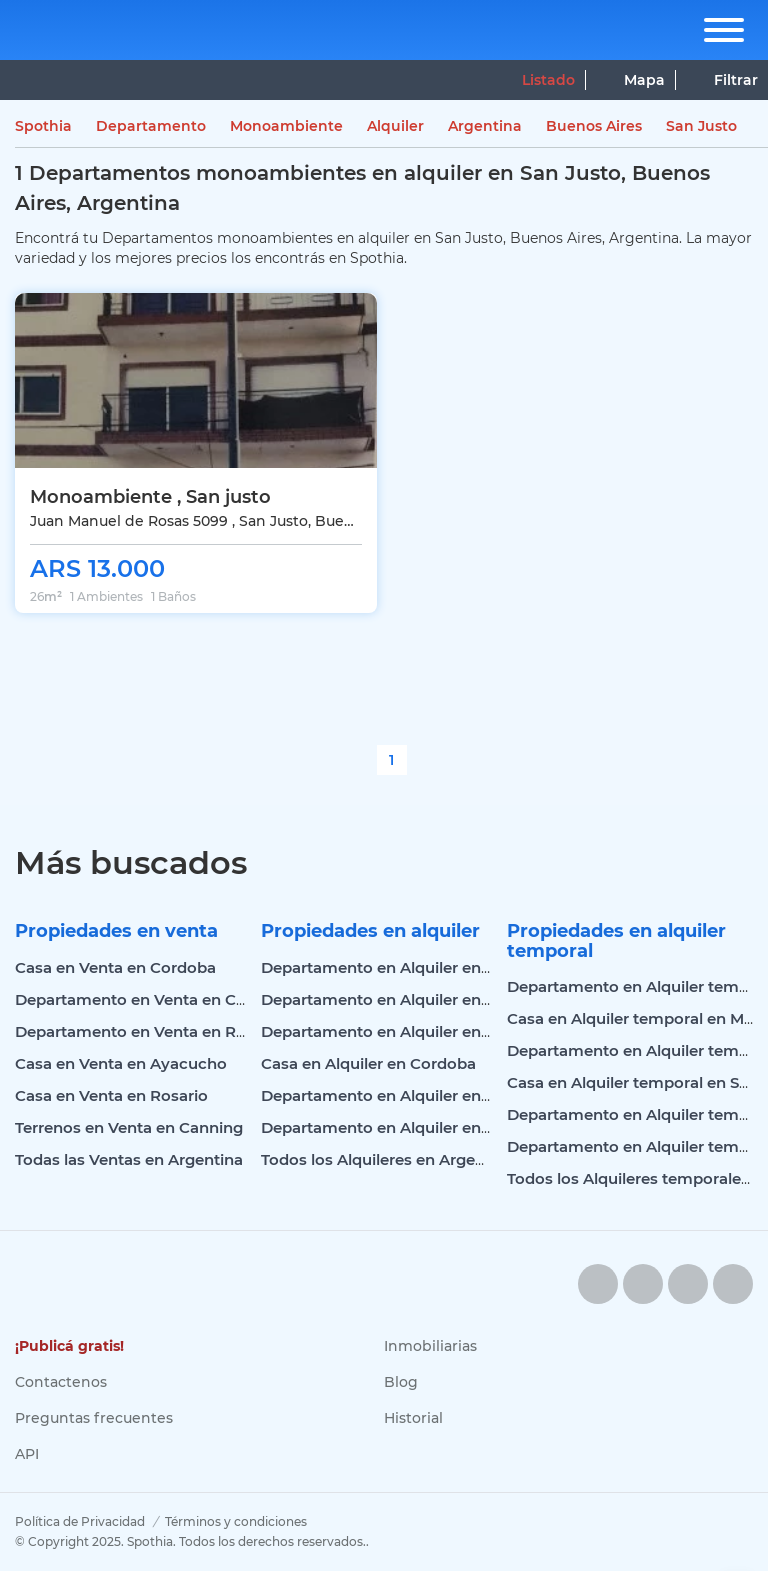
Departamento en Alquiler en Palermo (405, 999)
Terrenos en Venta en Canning (129, 1127)
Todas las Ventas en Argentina (129, 1159)
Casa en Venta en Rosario (111, 1095)
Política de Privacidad (80, 1521)
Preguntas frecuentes (94, 1418)
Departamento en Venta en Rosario (149, 1031)
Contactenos (61, 1382)
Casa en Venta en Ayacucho (121, 1063)
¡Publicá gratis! (69, 1346)
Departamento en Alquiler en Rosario (402, 1031)
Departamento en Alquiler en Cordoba (406, 967)
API (27, 1454)
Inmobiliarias (430, 1346)
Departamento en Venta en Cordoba (153, 999)
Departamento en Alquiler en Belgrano (407, 1127)
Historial (413, 1418)
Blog (401, 1382)
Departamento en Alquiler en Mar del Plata (422, 1095)
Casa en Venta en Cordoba (115, 967)
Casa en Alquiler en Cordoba (368, 1063)
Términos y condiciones (236, 1521)
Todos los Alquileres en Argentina (387, 1159)
